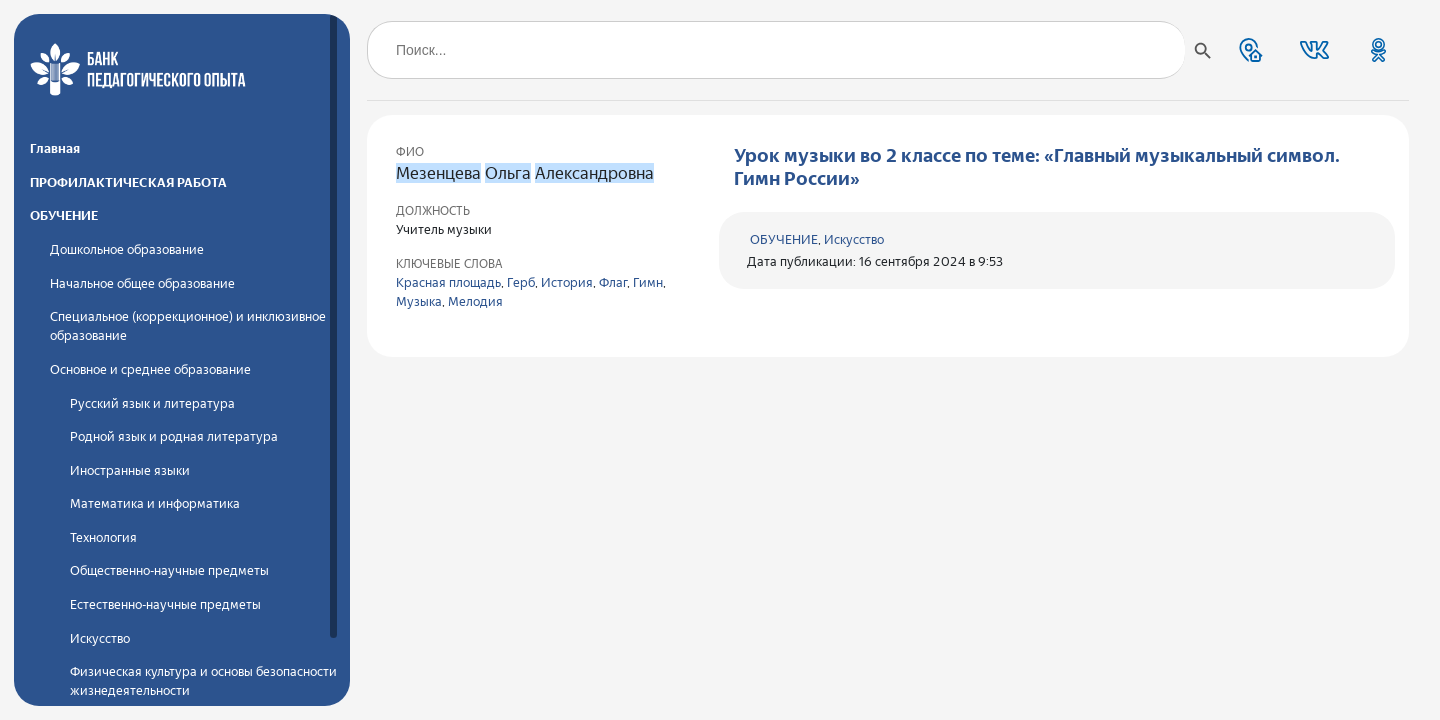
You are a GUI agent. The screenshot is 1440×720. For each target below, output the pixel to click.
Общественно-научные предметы (169, 570)
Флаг (613, 282)
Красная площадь (448, 282)
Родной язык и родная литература (174, 436)
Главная (55, 148)
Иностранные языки (130, 470)
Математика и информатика (155, 503)
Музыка (419, 301)
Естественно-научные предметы (165, 604)
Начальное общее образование (142, 283)
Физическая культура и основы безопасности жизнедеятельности (203, 681)
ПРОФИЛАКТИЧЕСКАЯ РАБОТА (128, 182)
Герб (521, 282)
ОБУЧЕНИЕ (64, 215)
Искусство (100, 638)
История (567, 282)
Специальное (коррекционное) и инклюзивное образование (188, 326)
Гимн (648, 282)
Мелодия (475, 301)
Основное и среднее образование (150, 369)
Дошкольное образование (127, 249)
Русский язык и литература (152, 403)
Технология (103, 537)
